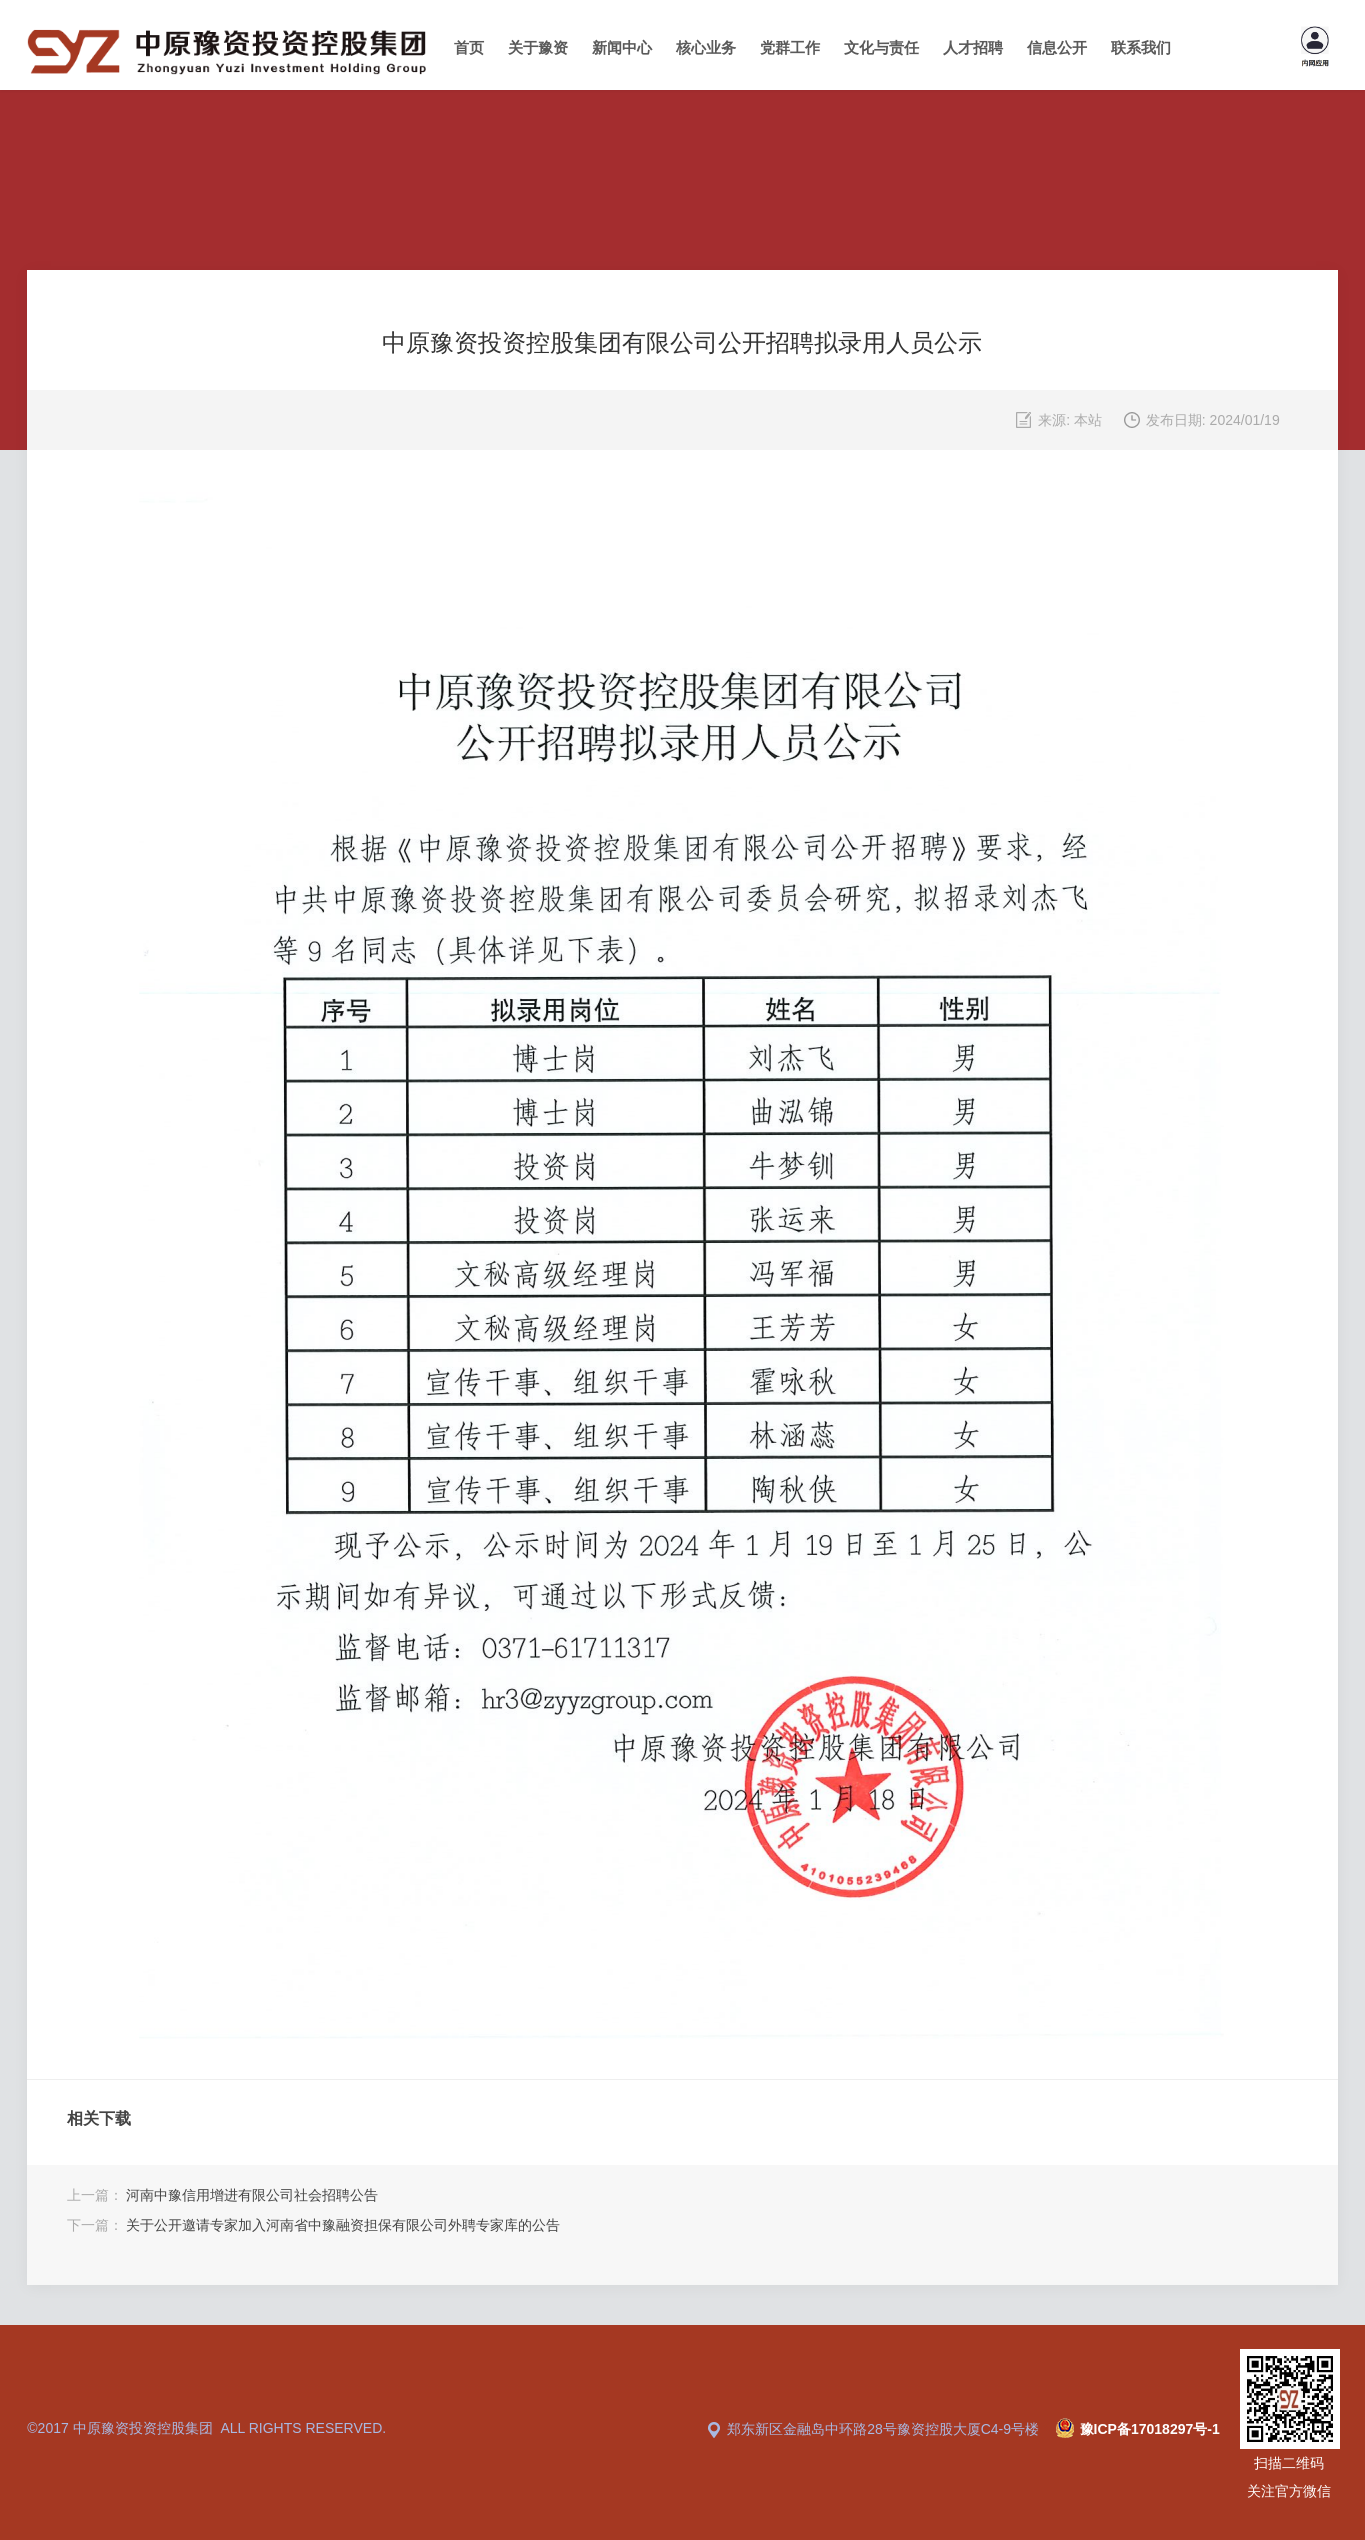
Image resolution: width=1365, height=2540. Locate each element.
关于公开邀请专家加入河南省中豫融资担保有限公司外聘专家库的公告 (343, 2225)
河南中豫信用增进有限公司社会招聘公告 (252, 2195)
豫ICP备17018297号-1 (1150, 2429)
